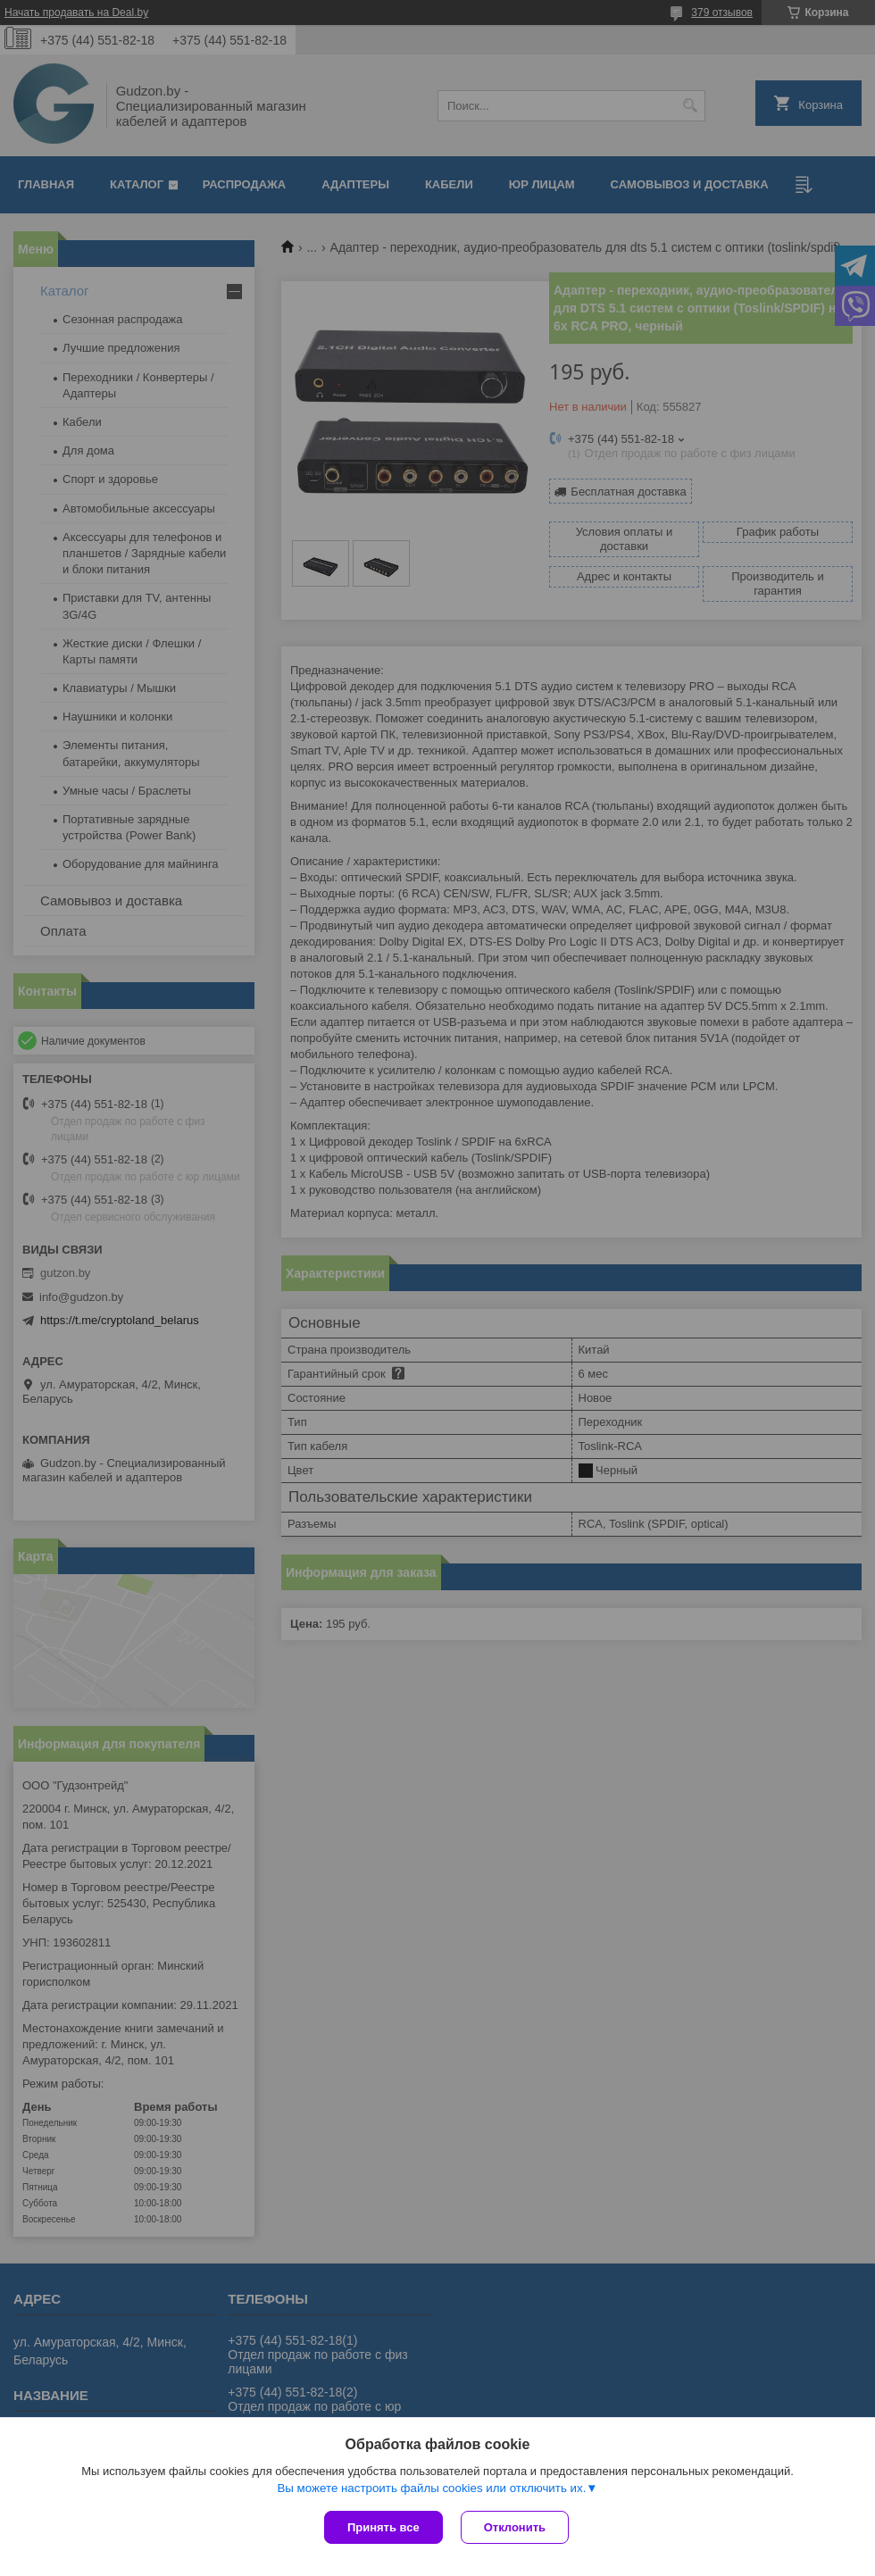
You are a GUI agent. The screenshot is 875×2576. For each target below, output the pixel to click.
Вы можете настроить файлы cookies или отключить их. (431, 2488)
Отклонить (515, 2527)
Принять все (383, 2527)
